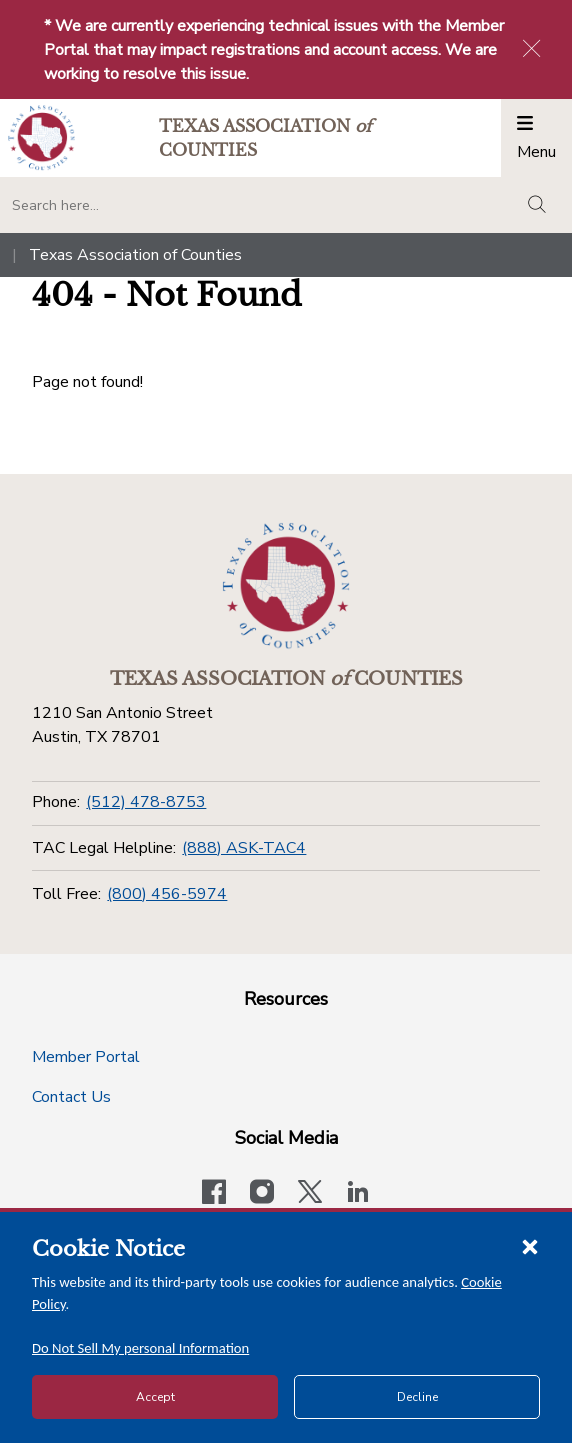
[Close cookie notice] (530, 1246)
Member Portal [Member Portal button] (86, 1057)
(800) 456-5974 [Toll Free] (167, 894)
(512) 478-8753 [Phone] (146, 802)
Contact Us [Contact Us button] (71, 1097)
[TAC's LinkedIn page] (358, 1194)
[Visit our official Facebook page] (214, 1194)
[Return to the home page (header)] (41, 137)
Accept (155, 1397)
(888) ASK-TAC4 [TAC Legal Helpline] (244, 848)
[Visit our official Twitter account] (310, 1194)
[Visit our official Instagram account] (262, 1194)
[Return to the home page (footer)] (286, 586)
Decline (417, 1397)
